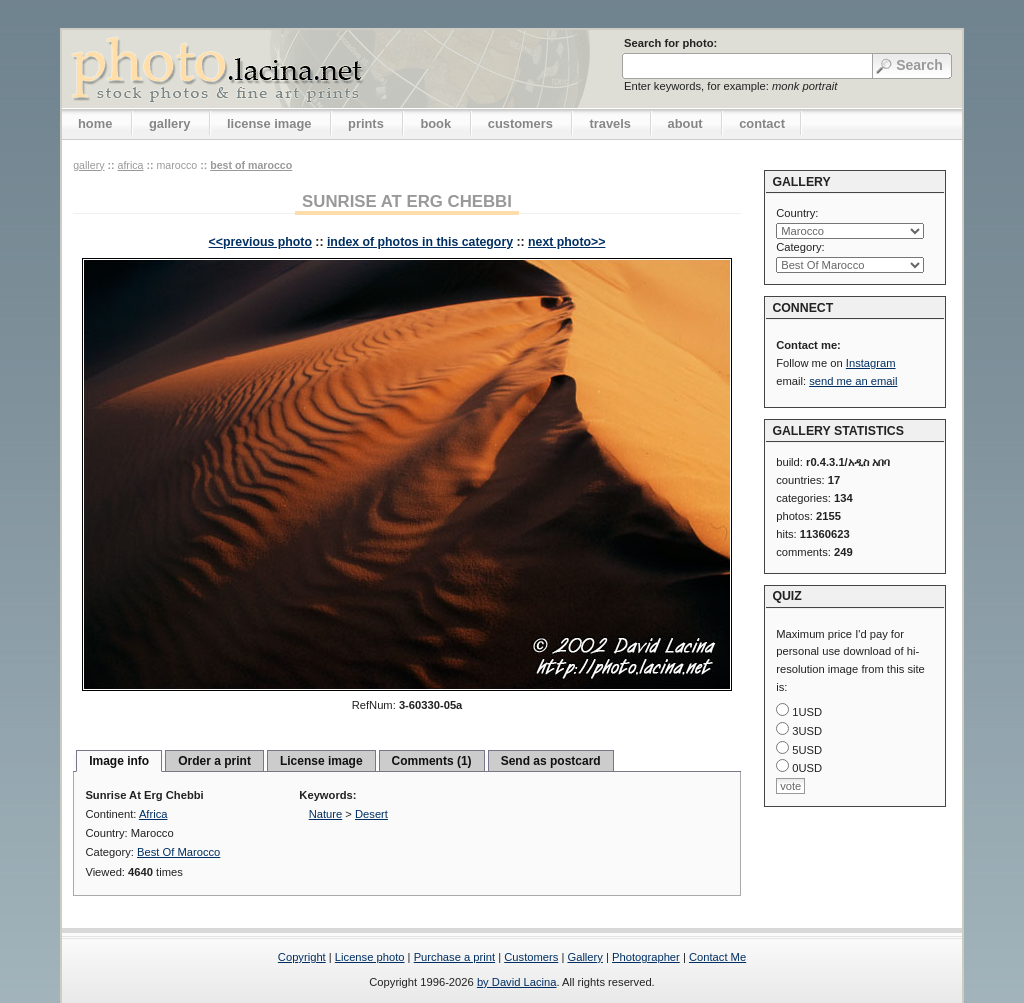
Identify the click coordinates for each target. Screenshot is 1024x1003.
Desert (371, 814)
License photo (370, 957)
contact (762, 123)
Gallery (584, 957)
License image (321, 761)
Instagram (871, 363)
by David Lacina (517, 982)
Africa (130, 165)
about (685, 123)
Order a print (214, 761)
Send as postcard (551, 761)
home (95, 123)
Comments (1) (432, 761)
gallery (170, 123)
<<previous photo (260, 242)
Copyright (302, 957)
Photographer (646, 957)
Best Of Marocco (251, 165)
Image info (119, 761)
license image (269, 123)
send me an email (853, 381)
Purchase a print (454, 957)
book (435, 123)
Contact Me (717, 957)
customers (520, 123)
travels (610, 123)
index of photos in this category (420, 242)
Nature (326, 814)
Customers (531, 957)
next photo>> (566, 242)
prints (366, 123)
